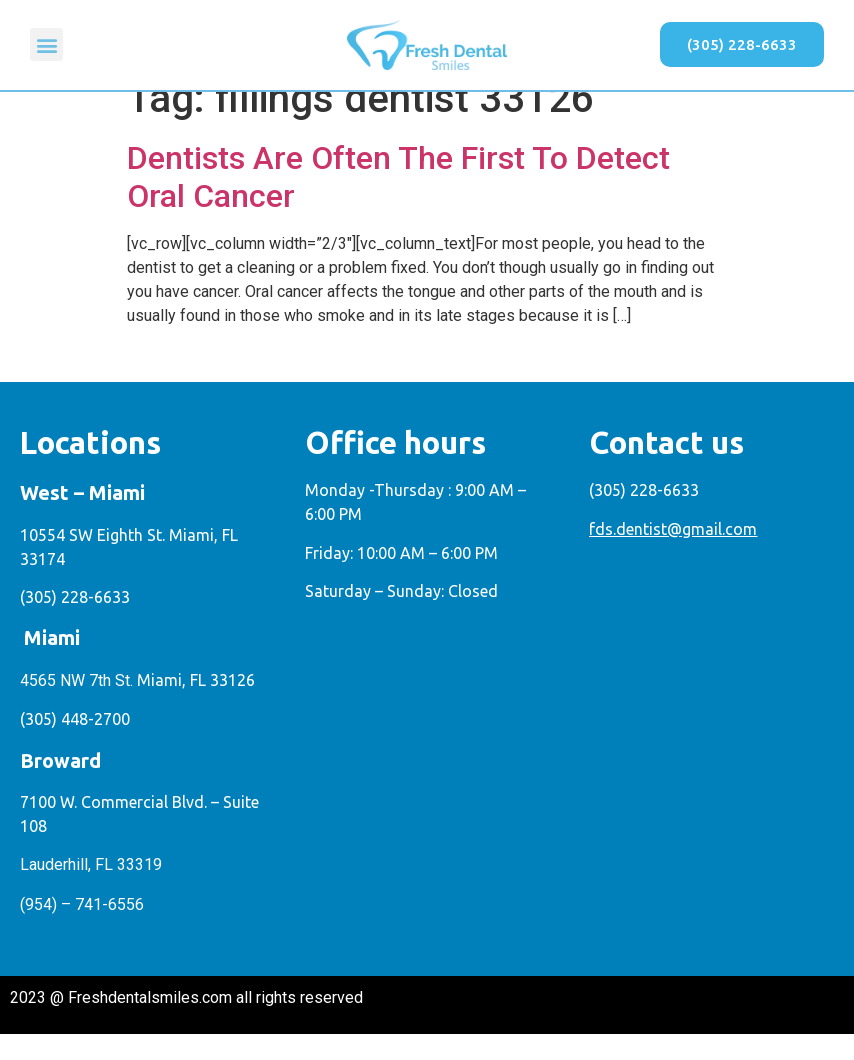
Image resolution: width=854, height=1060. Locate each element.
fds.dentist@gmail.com (673, 554)
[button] (46, 44)
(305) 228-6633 (75, 623)
